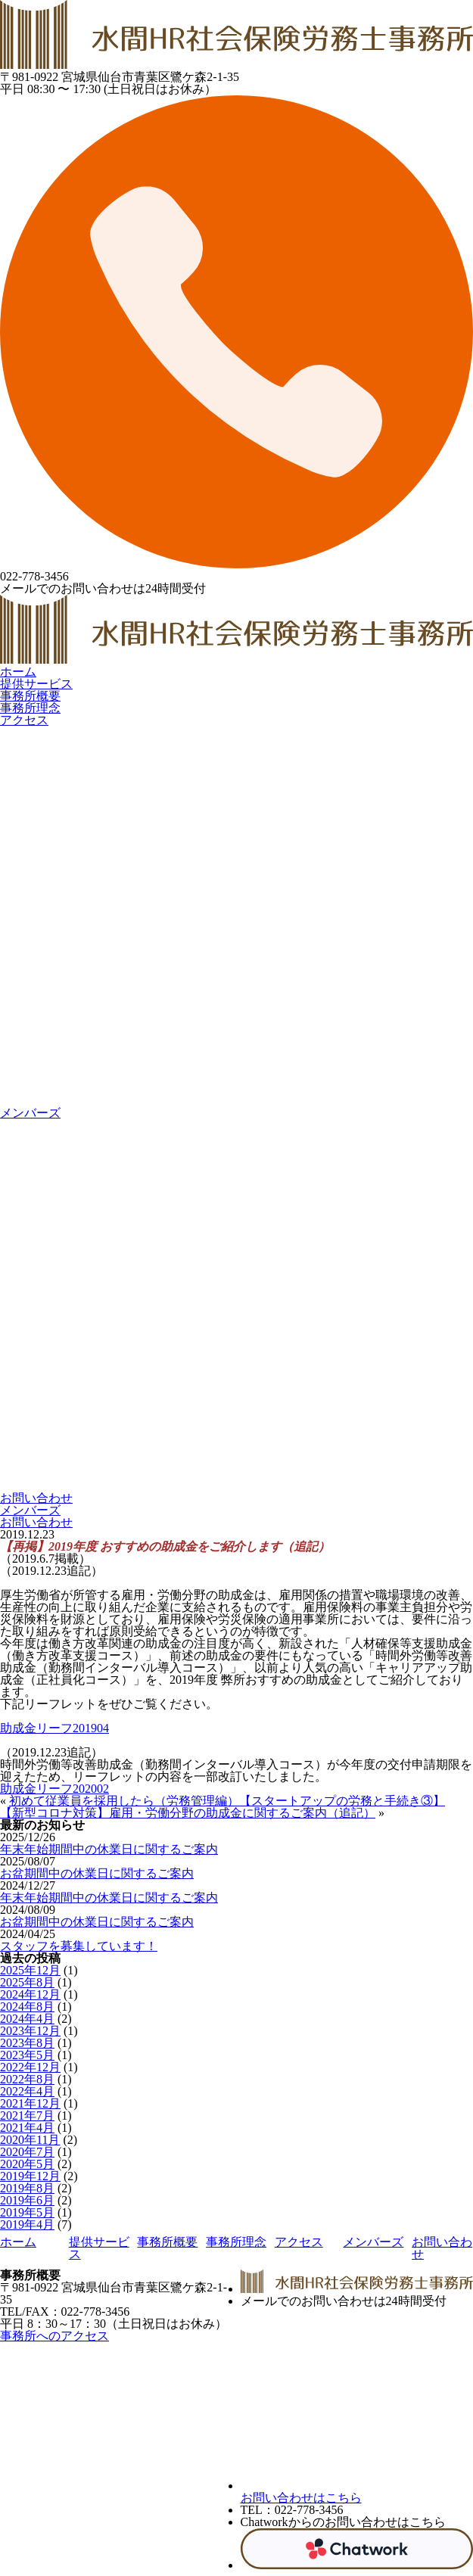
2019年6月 (27, 2200)
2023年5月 (27, 2055)
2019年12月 (30, 2176)
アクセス (24, 720)
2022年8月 (27, 2079)
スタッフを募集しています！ (78, 1946)
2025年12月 (30, 1970)
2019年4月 (27, 2224)
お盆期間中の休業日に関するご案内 (97, 1873)
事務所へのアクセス (54, 2335)
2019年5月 (27, 2212)
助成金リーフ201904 (54, 1728)
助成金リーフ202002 (54, 1788)
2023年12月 (30, 2030)
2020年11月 (30, 2139)
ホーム (18, 671)
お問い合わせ (36, 1522)
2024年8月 (27, 2006)
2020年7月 (27, 2151)
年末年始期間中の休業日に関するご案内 (109, 1849)
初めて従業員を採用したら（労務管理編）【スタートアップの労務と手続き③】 (227, 1800)
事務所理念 (30, 708)
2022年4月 (27, 2091)
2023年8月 (27, 2042)
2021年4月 (27, 2127)
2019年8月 (27, 2188)
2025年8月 (27, 1982)
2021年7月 (27, 2115)
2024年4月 (27, 2018)
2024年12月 (30, 1994)
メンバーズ (30, 1510)
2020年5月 (27, 2164)
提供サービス (36, 683)
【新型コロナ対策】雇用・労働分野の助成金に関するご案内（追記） (187, 1812)
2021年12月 (30, 2103)
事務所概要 (30, 695)
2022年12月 (30, 2067)
